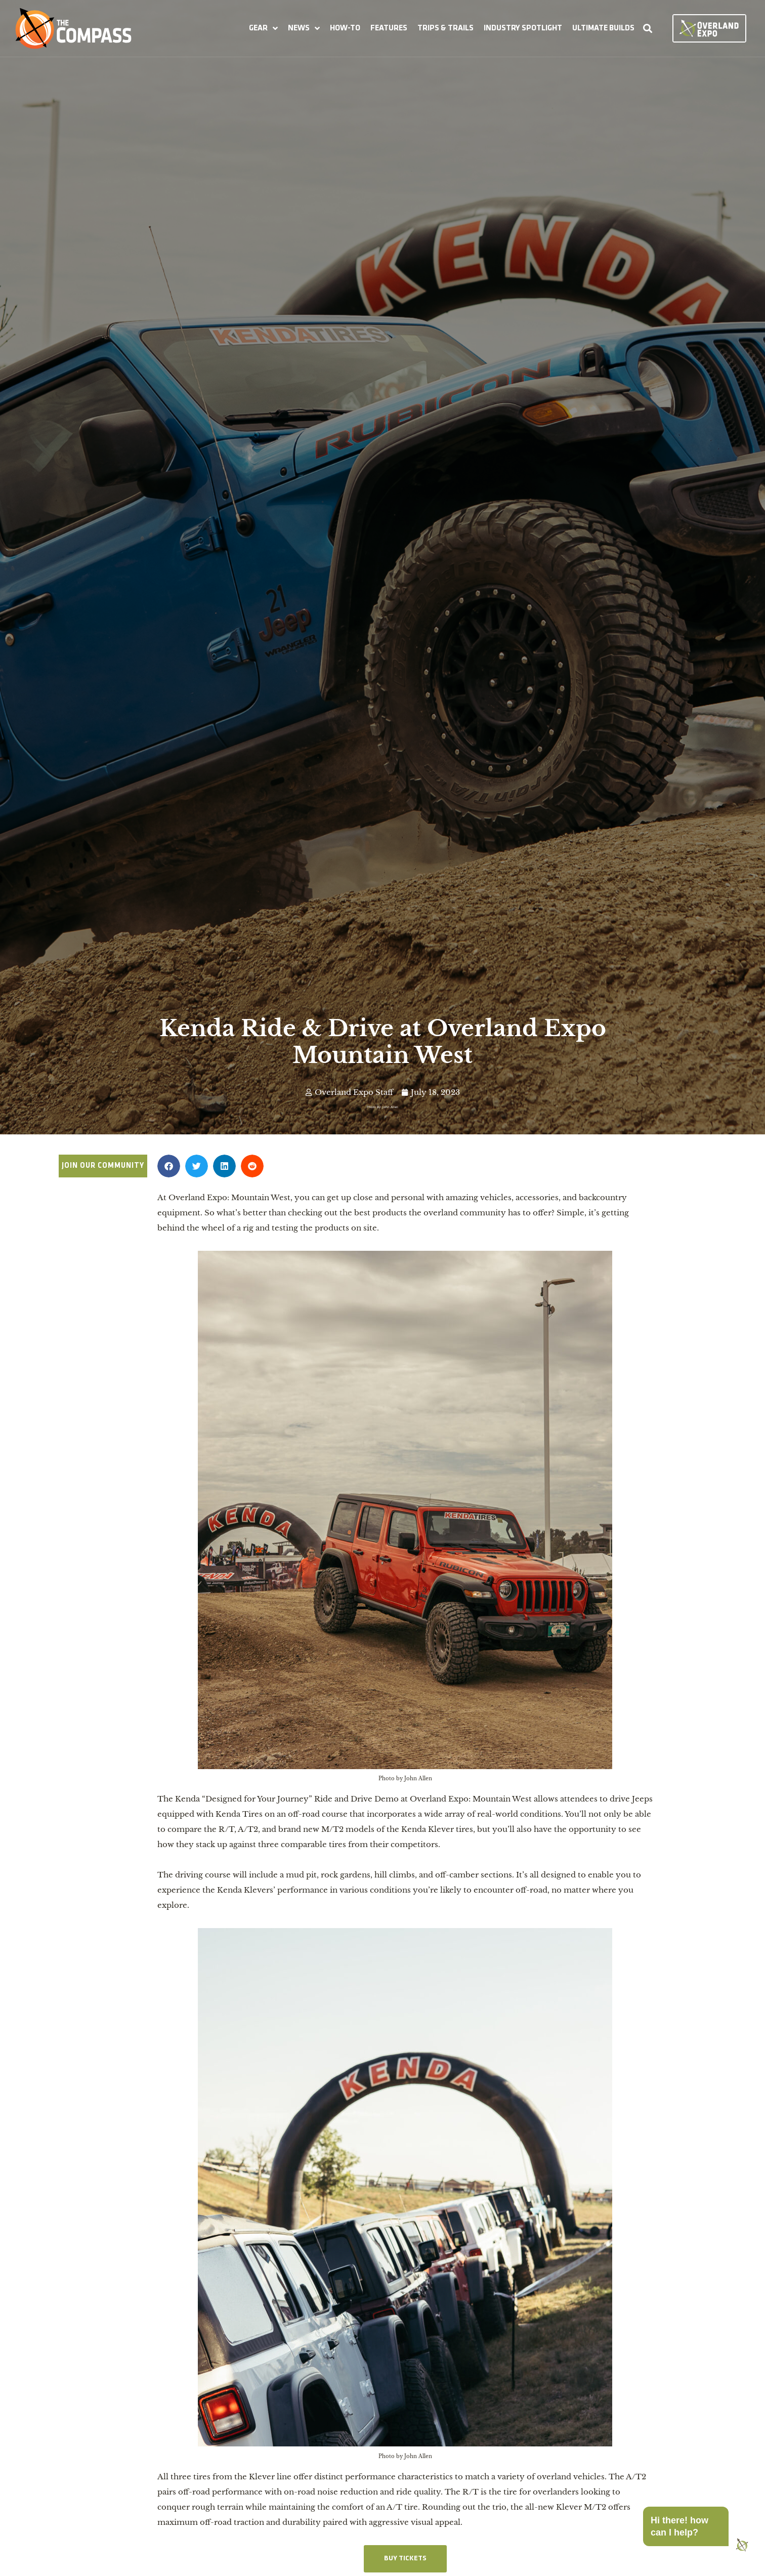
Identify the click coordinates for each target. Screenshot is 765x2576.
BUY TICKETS (405, 2558)
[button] (263, 28)
